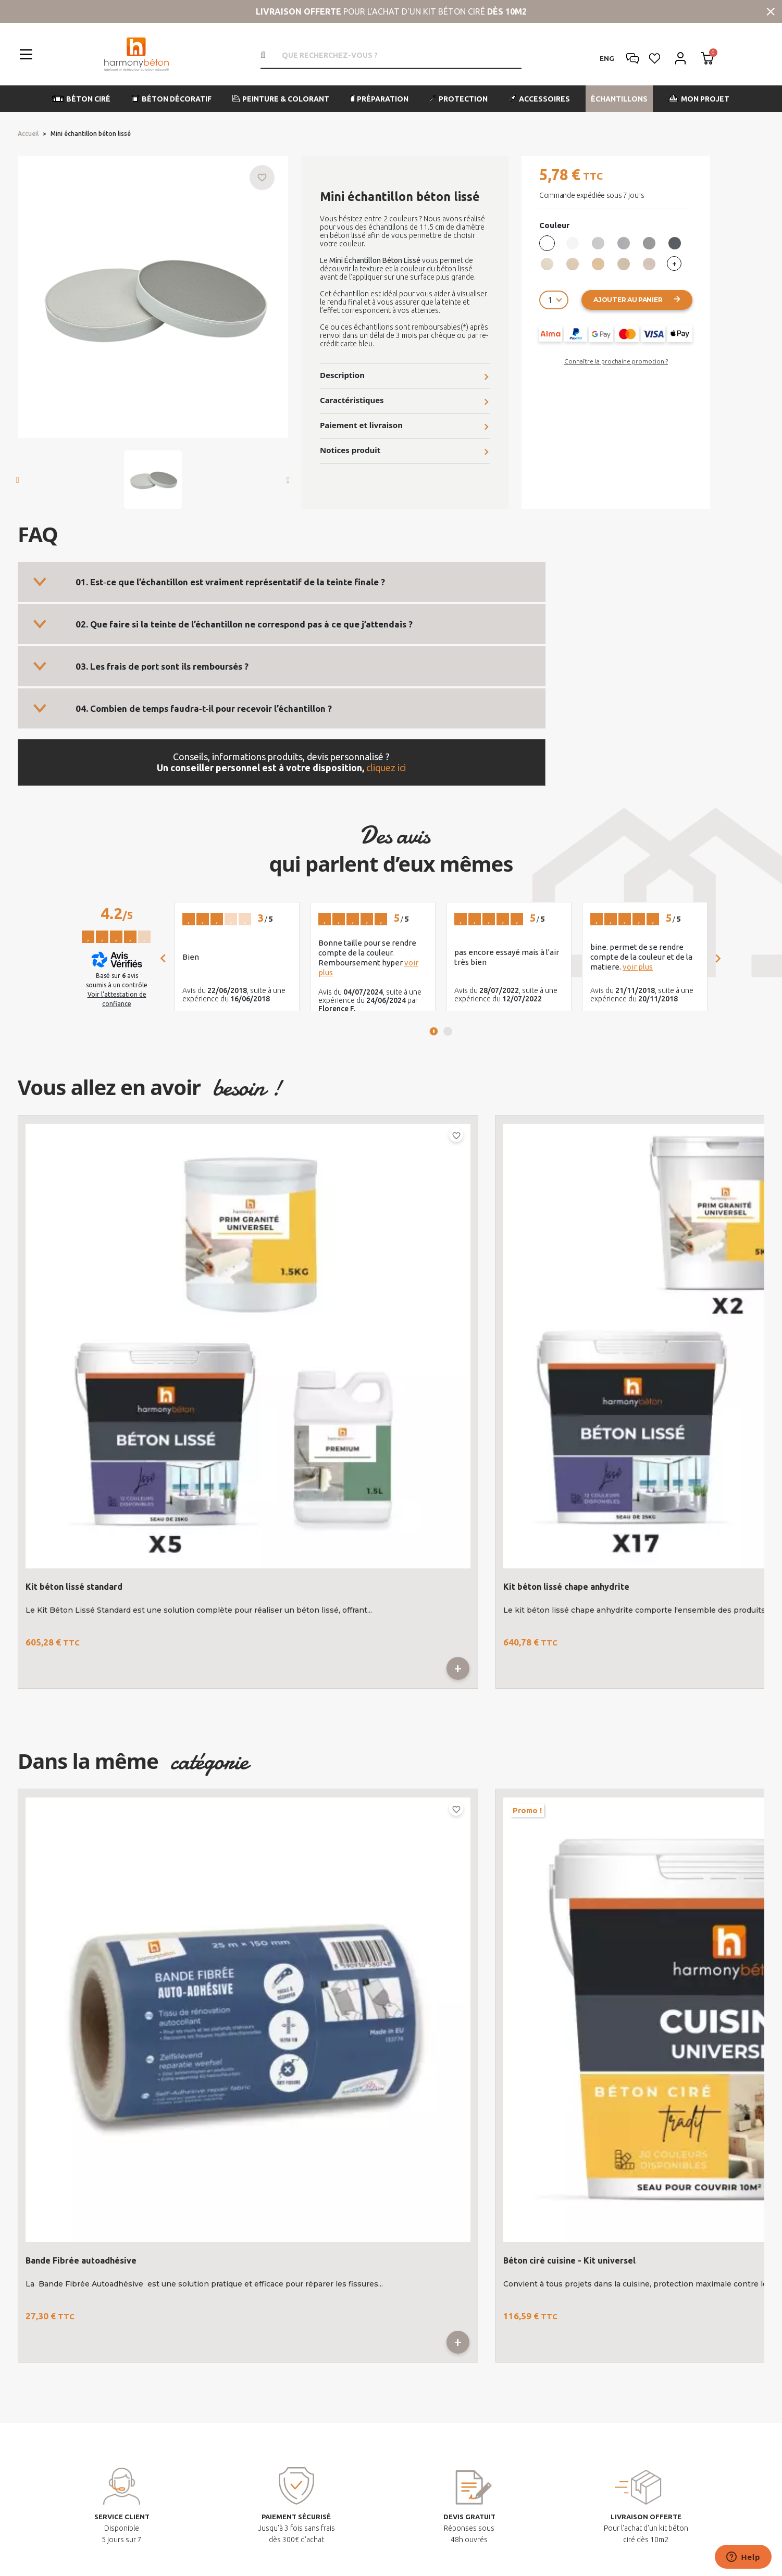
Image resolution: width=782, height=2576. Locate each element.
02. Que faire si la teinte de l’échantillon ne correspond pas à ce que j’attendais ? (244, 624)
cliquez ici (386, 767)
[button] (81, 99)
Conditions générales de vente (408, 2535)
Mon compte (449, 2185)
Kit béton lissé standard (74, 1300)
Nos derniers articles (624, 2185)
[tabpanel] (237, 956)
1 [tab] (433, 1031)
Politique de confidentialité (521, 2535)
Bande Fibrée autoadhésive (81, 1744)
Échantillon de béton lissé (460, 1300)
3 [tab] (484, 1906)
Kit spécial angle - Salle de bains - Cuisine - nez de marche (667, 1749)
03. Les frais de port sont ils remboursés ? (162, 666)
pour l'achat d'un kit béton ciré (391, 11)
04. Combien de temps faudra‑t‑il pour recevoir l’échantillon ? (204, 708)
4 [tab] (671, 1906)
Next (749, 1536)
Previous (713, 1536)
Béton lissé (621, 1300)
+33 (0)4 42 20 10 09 (142, 2349)
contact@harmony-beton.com (160, 2369)
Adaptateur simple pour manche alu (480, 1744)
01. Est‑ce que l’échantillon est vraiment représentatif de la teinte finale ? (230, 582)
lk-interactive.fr (493, 2556)
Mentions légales (264, 2535)
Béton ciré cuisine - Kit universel (283, 1744)
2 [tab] (447, 1031)
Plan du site (324, 2535)
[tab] (281, 582)
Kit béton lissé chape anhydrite (280, 1300)
